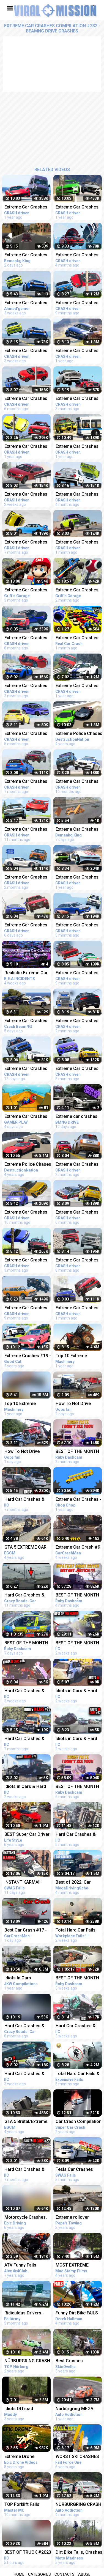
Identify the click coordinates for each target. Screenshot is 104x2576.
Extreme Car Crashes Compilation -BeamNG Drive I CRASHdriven (26, 255)
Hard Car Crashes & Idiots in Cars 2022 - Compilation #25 (24, 1739)
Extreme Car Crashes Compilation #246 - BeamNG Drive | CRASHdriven (25, 495)
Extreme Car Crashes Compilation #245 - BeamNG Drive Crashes (25, 351)
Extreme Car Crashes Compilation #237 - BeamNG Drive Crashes (25, 686)
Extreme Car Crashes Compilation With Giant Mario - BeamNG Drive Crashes (27, 590)
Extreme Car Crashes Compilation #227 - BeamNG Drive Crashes (25, 542)
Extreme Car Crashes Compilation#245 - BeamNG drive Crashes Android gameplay (27, 303)
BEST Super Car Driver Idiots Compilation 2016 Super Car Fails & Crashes (27, 1835)
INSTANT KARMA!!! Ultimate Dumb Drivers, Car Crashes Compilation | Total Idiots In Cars (27, 1883)
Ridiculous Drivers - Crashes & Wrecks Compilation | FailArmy (27, 2313)
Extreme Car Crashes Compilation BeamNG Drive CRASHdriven (26, 447)
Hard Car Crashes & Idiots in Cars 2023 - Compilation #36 (24, 1500)
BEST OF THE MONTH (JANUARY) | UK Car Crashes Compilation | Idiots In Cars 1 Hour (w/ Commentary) (26, 1643)
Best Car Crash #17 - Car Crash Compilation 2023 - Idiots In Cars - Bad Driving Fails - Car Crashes (27, 1930)
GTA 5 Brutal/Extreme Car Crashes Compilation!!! (25, 2122)
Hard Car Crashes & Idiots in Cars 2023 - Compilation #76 (24, 1691)
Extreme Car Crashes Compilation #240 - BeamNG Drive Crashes (25, 877)
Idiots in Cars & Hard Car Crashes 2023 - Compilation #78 (25, 1787)
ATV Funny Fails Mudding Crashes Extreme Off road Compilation (22, 2265)
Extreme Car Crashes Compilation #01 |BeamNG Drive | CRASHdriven (25, 1117)
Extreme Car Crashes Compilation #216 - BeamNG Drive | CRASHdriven (25, 830)
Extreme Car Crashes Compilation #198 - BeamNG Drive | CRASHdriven (25, 207)
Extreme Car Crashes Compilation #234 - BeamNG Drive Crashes (25, 734)
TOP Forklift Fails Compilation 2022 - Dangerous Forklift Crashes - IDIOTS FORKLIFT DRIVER (23, 2505)
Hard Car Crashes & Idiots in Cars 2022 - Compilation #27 (24, 2170)
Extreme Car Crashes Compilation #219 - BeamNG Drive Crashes (25, 1212)
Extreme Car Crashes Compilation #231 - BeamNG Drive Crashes (25, 399)
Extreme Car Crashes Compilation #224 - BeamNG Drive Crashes (25, 638)
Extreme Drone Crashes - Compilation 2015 (27, 2457)
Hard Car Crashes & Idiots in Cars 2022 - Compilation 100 (24, 2026)
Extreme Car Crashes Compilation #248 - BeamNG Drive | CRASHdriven (25, 925)
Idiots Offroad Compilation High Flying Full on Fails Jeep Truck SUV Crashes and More (23, 2409)
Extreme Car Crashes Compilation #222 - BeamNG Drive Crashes (25, 1308)
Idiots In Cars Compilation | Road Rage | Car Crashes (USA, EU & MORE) (23, 1978)
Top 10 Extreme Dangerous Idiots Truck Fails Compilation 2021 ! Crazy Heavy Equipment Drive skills (26, 1404)
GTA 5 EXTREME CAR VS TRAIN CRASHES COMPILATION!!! (25, 1547)
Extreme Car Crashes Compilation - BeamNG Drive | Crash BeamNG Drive (27, 1021)
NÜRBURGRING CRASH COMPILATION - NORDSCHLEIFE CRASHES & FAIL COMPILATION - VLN (27, 2361)
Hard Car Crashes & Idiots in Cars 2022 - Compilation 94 (24, 1595)
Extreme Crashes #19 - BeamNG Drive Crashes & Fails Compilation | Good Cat (27, 1356)
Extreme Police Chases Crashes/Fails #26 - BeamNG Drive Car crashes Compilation (27, 1165)
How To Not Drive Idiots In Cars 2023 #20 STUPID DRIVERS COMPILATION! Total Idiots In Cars (27, 1452)
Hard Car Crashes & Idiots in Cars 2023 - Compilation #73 (24, 2074)
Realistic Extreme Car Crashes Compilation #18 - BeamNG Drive (26, 973)
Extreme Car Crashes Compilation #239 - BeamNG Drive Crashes (25, 1260)
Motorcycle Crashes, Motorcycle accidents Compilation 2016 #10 (26, 2218)
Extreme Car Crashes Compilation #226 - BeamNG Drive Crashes (25, 782)
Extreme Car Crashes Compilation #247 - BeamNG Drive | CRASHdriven (25, 1069)
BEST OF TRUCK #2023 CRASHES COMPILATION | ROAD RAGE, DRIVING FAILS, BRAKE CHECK (27, 2553)
